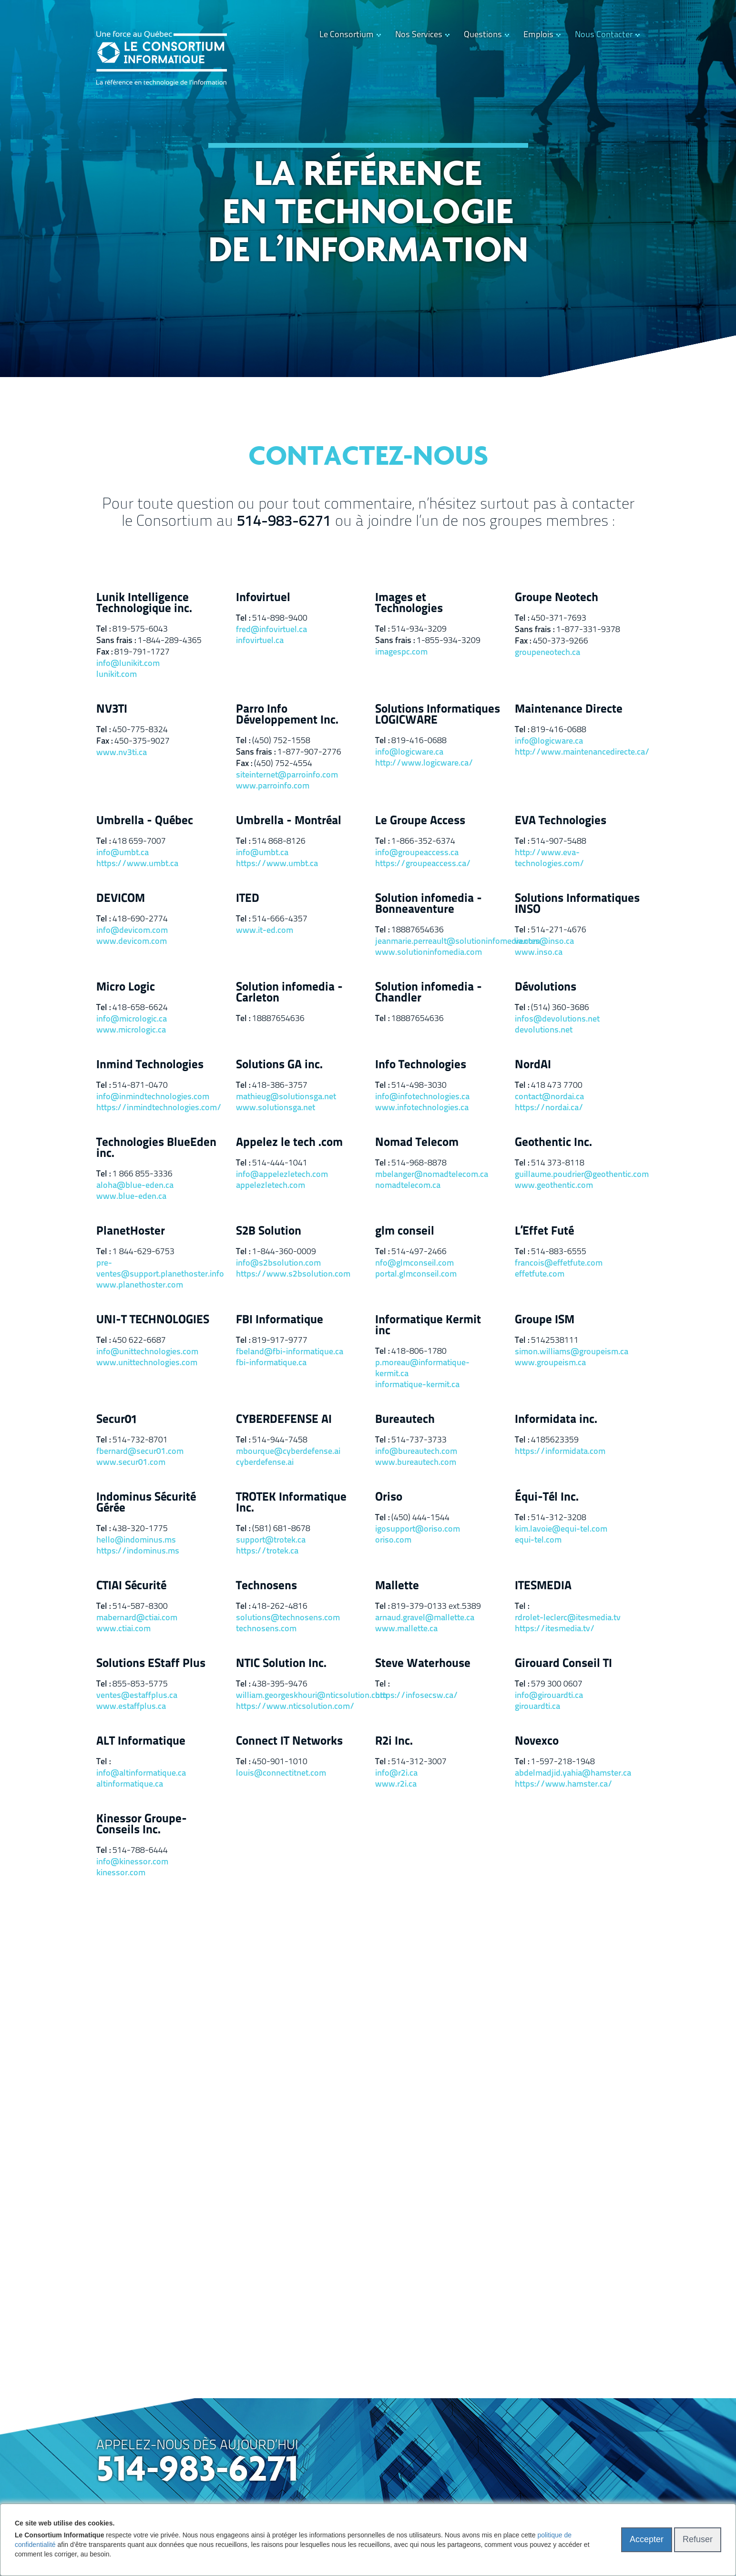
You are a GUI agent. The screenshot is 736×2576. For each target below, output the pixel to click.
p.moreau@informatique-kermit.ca (422, 1369)
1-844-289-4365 (170, 640)
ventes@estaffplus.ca (136, 1695)
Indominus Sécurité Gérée (146, 1503)
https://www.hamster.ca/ (564, 1784)
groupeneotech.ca (547, 652)
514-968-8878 (419, 1163)
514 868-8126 (279, 841)
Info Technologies (420, 1065)
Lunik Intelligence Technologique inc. (144, 603)
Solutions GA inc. (279, 1065)
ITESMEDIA (543, 1586)
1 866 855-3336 (142, 1174)
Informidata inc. (556, 1420)
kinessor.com (120, 1873)
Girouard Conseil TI (563, 1664)
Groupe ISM (544, 1320)
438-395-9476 (279, 1684)
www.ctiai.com (123, 1629)
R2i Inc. (394, 1742)
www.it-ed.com (264, 930)
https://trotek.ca (267, 1551)
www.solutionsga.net (275, 1108)
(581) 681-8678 (281, 1528)
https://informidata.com (560, 1451)
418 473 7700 (557, 1085)
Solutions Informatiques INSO (577, 904)
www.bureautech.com (415, 1462)
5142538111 (555, 1340)
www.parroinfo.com (272, 786)
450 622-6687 (139, 1340)
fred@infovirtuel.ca (271, 629)
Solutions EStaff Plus (150, 1664)
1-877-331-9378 (588, 629)
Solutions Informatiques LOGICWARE (437, 715)
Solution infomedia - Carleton (289, 992)
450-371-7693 (558, 618)
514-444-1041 (279, 1163)
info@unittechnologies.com (147, 1352)
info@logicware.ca (409, 752)
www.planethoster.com (139, 1285)
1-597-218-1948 (563, 1762)
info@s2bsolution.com (278, 1263)
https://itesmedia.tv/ (555, 1629)
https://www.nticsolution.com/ (295, 1706)
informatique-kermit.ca (417, 1385)
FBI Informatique (279, 1320)
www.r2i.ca (396, 1784)
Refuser (698, 2539)
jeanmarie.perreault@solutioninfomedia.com (438, 941)
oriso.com (393, 1540)
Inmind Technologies (150, 1065)
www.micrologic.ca (131, 1030)
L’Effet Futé (544, 1231)
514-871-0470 (140, 1085)
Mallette (397, 1586)
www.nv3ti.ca (121, 752)
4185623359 (555, 1440)
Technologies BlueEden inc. (156, 1148)
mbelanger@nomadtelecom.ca (431, 1174)
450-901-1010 (279, 1762)
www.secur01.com (130, 1462)
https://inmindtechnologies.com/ (159, 1108)
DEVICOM (120, 899)
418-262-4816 (279, 1606)
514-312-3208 (558, 1518)
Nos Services (418, 35)
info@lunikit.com (128, 663)
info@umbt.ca (122, 853)
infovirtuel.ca (260, 640)
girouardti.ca (537, 1706)
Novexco (537, 1742)
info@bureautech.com (416, 1451)
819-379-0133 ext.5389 (436, 1606)
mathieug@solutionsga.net (286, 1097)
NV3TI (111, 710)
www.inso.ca (538, 952)
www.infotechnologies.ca (422, 1108)
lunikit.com (116, 674)
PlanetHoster (130, 1231)
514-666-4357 (279, 919)
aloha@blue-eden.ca (135, 1185)
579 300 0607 (557, 1684)
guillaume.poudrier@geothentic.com (577, 1174)
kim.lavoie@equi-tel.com (561, 1529)
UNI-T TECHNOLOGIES (152, 1320)
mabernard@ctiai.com (136, 1618)
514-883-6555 (558, 1252)
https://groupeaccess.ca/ (423, 864)
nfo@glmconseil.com (414, 1263)
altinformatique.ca (129, 1784)
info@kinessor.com (132, 1862)
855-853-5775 (140, 1684)
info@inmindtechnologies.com (152, 1097)
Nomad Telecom (417, 1143)
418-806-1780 (419, 1351)
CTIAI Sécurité (131, 1586)
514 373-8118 (557, 1163)
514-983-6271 (284, 522)
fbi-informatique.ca (271, 1363)
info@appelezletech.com (282, 1174)
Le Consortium (346, 35)
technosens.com (266, 1629)
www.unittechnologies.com (146, 1363)
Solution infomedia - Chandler (428, 992)
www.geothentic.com (554, 1185)
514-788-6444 (140, 1850)
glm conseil (404, 1231)
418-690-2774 (140, 919)
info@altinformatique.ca (141, 1773)
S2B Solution (268, 1231)
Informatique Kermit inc (428, 1325)
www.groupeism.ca (550, 1363)
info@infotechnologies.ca (422, 1097)
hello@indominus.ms (136, 1540)
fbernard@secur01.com (140, 1451)
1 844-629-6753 (143, 1252)
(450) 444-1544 (420, 1518)
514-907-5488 (558, 841)
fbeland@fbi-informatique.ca (289, 1352)
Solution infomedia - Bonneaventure (428, 904)
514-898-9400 (279, 618)
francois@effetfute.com (559, 1263)
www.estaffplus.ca (131, 1706)
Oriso (388, 1497)
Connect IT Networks (289, 1742)
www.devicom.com (131, 941)
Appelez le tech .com (289, 1143)
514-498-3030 (419, 1085)
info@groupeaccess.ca (417, 853)
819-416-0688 (419, 741)
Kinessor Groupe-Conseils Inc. (141, 1824)
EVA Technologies (560, 821)
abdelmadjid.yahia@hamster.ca (573, 1773)
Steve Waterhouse (422, 1664)
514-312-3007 (419, 1762)
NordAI (533, 1065)
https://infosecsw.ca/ (416, 1695)
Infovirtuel (263, 598)
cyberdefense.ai (265, 1462)
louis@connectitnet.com (281, 1773)
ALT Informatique (140, 1742)
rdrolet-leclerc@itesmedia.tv (568, 1618)
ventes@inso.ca (544, 941)
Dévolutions (545, 987)
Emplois (538, 35)
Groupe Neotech (556, 598)
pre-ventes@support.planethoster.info (159, 1269)
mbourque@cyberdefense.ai (288, 1451)
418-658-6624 (140, 1007)
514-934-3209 (419, 629)
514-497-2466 (419, 1252)
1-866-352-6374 (423, 841)
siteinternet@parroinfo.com (287, 775)
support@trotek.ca (271, 1540)
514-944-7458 (279, 1440)
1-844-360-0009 (284, 1252)
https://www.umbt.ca (137, 864)
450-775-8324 (140, 730)
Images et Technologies (409, 603)
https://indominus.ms (137, 1551)
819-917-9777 (279, 1340)
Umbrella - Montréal (288, 821)
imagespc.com (401, 652)
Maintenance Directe (569, 710)
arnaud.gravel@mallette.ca (424, 1618)
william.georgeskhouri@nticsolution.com (298, 1695)
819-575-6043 (140, 629)
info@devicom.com (132, 930)
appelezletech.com (270, 1185)
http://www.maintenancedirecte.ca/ (577, 752)
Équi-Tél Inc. (547, 1497)
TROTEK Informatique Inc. (291, 1503)
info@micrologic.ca (131, 1019)
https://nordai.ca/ (549, 1108)
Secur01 (116, 1420)
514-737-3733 (419, 1440)
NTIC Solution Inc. (281, 1664)
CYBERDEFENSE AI (284, 1420)
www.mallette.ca (406, 1629)
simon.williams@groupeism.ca (571, 1352)
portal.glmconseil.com (416, 1274)
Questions (483, 35)
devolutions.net (543, 1030)
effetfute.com (539, 1274)
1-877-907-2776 (309, 752)
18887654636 (417, 930)
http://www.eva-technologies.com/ (549, 858)
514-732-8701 (140, 1440)
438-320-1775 (140, 1528)
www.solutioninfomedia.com (428, 952)
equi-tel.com (538, 1540)
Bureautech (405, 1420)
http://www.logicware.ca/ (424, 763)
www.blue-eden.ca (131, 1196)
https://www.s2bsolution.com (293, 1274)
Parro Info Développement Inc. (287, 715)
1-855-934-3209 (448, 640)
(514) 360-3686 (560, 1007)
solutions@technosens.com (288, 1618)
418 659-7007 (139, 841)
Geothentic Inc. (553, 1143)
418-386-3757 (279, 1085)
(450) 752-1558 (281, 741)
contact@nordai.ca (549, 1097)
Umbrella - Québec (144, 821)
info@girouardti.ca (549, 1695)
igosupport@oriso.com (417, 1529)
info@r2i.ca (396, 1773)
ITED (247, 899)
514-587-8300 (140, 1606)
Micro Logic (125, 987)
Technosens (266, 1586)
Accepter (647, 2539)
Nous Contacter (604, 35)
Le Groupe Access (420, 821)
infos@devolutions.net (557, 1019)
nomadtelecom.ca (407, 1185)
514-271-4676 (558, 930)
